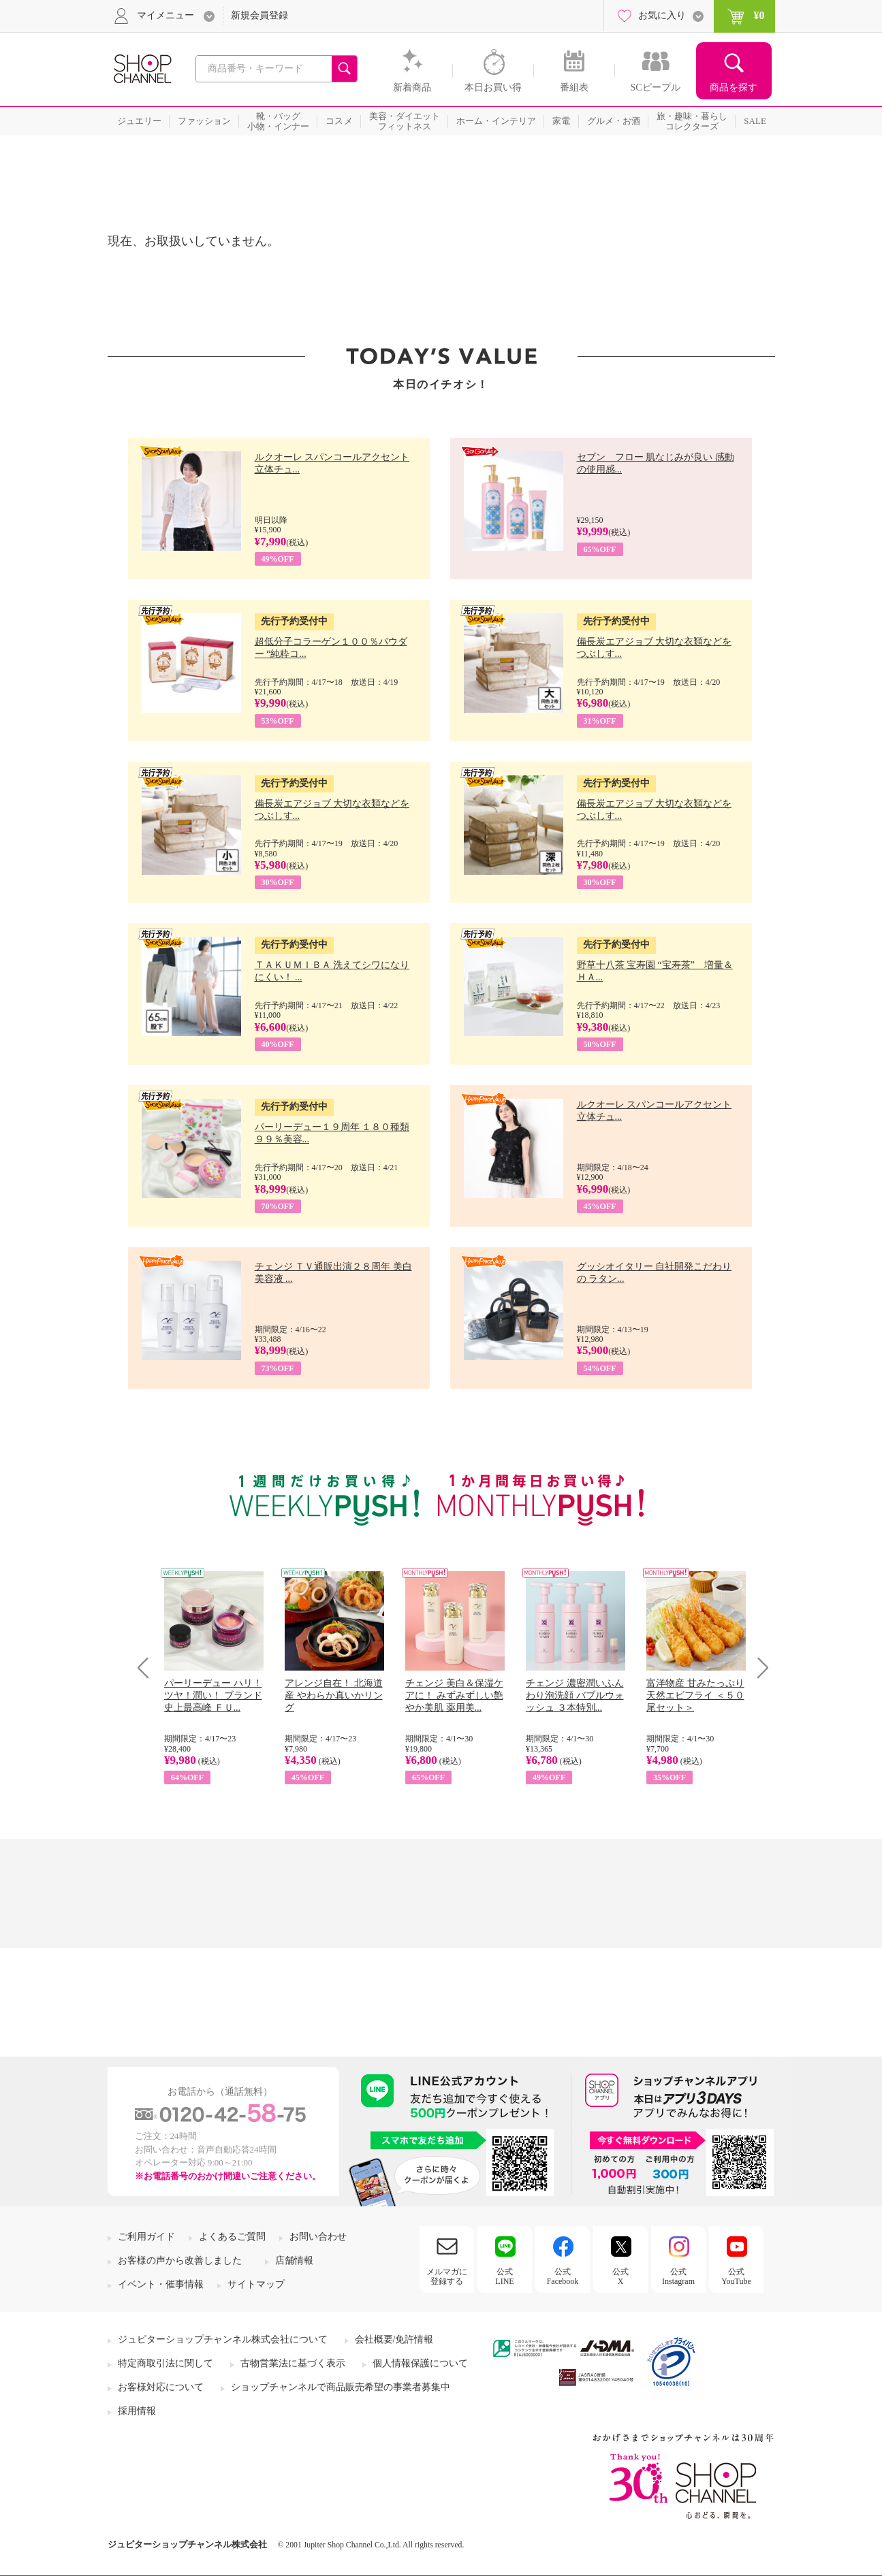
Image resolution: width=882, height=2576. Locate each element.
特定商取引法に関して (165, 2363)
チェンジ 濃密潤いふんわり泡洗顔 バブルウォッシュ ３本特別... (575, 1695)
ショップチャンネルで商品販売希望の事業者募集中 (340, 2387)
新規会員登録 (259, 15)
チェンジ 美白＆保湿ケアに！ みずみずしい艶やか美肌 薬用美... (454, 1695)
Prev (148, 1667)
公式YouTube (736, 2276)
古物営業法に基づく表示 (292, 2363)
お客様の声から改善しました (180, 2260)
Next (758, 1667)
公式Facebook (563, 2276)
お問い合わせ (318, 2237)
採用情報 (137, 2411)
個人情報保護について (420, 2363)
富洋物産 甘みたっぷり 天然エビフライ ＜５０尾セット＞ (695, 1695)
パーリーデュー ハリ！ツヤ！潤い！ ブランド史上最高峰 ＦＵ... (213, 1695)
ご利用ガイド (146, 2237)
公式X (620, 2276)
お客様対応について (161, 2387)
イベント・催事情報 (161, 2284)
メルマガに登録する (446, 2276)
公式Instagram (678, 2276)
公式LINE (504, 2276)
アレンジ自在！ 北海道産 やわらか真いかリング (334, 1695)
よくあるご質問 (232, 2237)
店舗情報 (294, 2260)
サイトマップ (256, 2284)
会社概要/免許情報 (394, 2339)
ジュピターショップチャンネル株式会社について (223, 2339)
